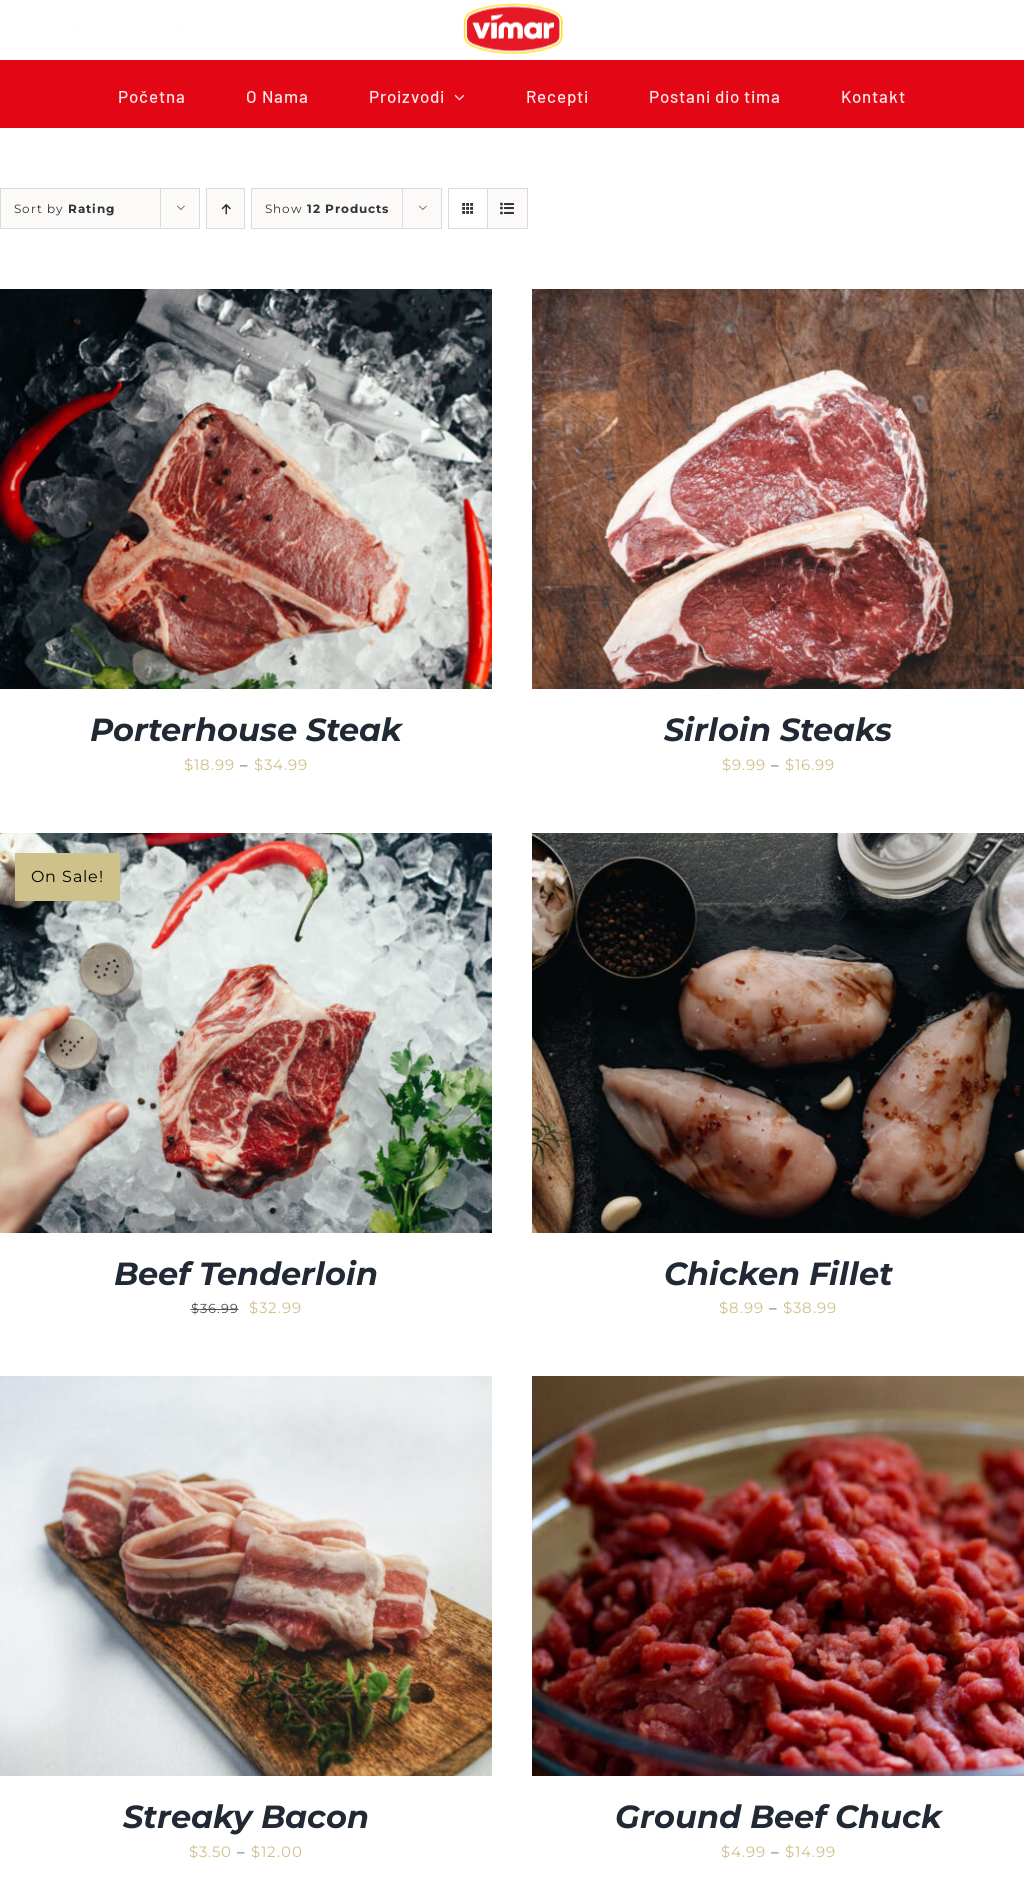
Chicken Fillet (778, 1273)
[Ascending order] (225, 208)
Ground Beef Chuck (778, 1816)
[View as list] (507, 208)
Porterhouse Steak (246, 729)
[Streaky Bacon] (246, 1389)
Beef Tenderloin (246, 1273)
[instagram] (189, 30)
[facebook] (152, 30)
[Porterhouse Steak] (246, 302)
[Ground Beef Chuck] (778, 1389)
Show (327, 208)
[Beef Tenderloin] (246, 846)
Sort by (64, 208)
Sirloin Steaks (778, 729)
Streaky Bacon (246, 1816)
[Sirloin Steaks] (778, 302)
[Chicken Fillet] (778, 846)
